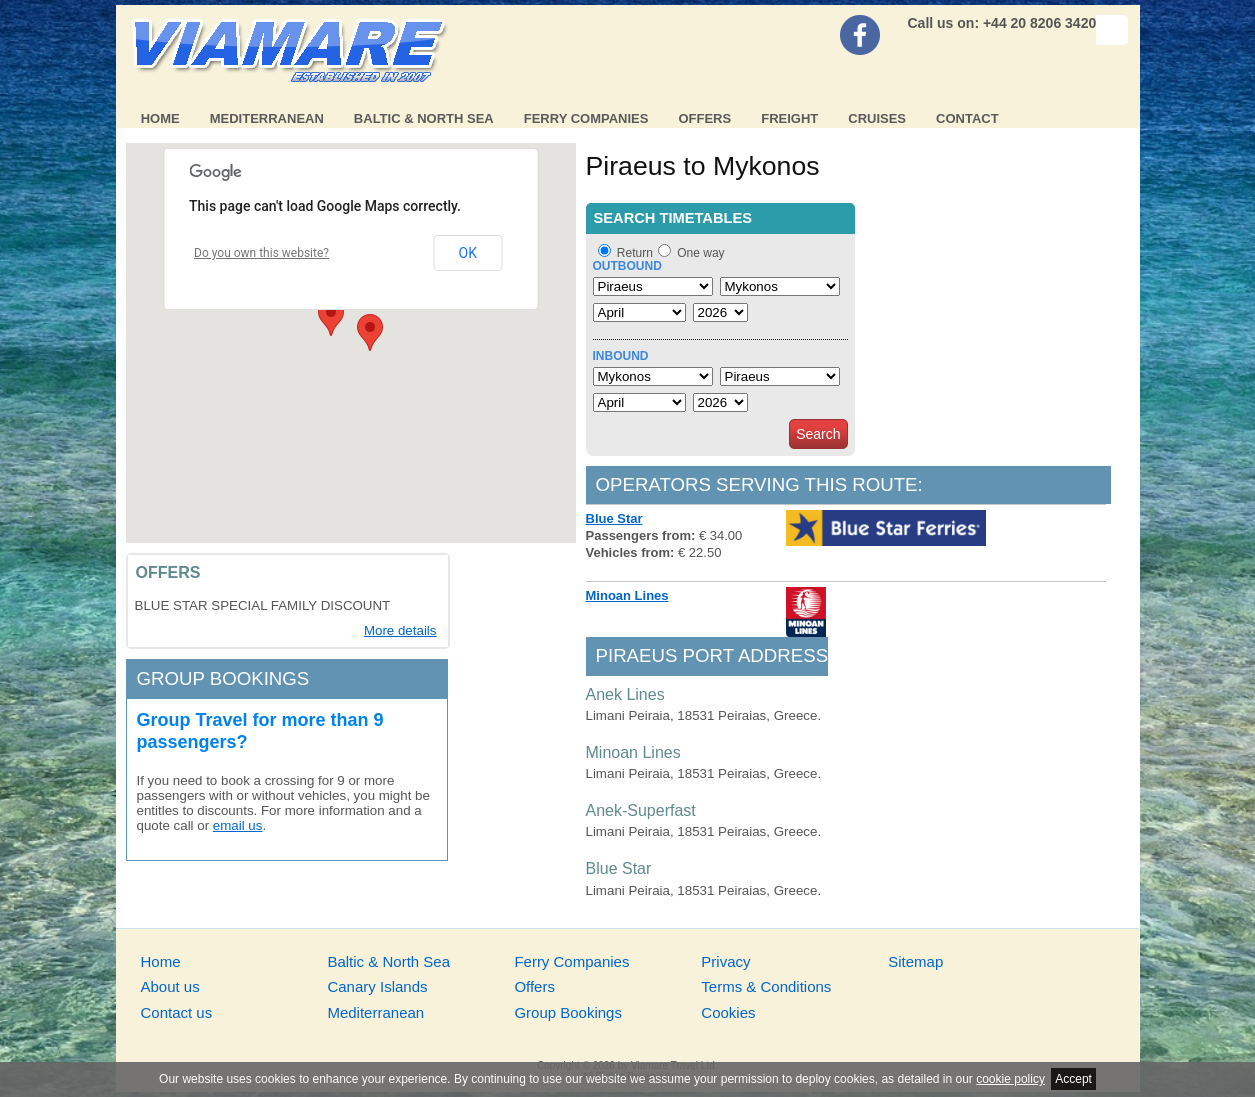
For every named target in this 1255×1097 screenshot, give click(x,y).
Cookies (728, 1012)
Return (635, 253)
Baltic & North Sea (424, 118)
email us (238, 825)
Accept (1073, 1079)
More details (400, 630)
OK (468, 253)
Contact (967, 118)
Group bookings (223, 678)
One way (700, 253)
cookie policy (1010, 1079)
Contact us (177, 1012)
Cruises (877, 118)
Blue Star (614, 518)
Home (160, 118)
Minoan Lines (627, 595)
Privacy (725, 961)
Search (818, 434)
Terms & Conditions (766, 986)
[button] (331, 317)
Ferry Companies (586, 118)
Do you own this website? (261, 253)
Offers (704, 118)
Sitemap (915, 961)
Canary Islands (377, 986)
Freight (789, 118)
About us (170, 986)
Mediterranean (267, 118)
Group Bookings (568, 1012)
